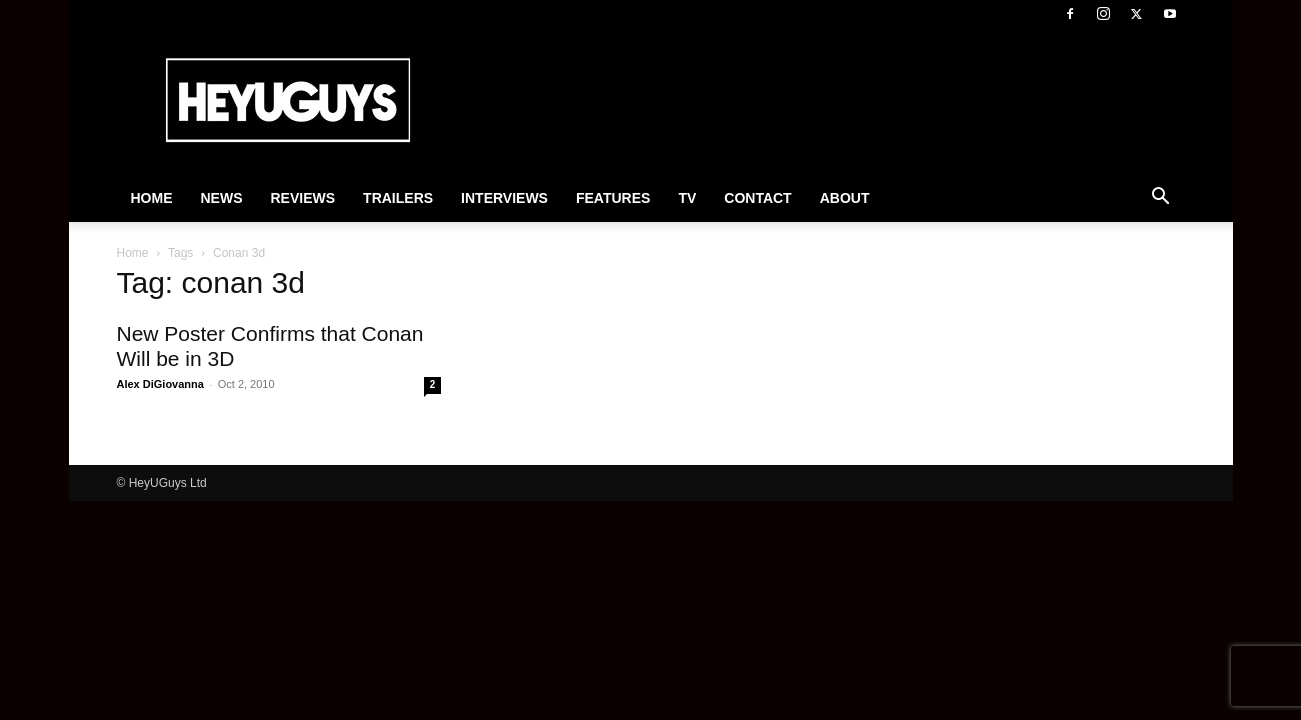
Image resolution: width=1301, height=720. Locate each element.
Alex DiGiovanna (160, 384)
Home (152, 198)
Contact (757, 198)
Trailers (398, 198)
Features (613, 198)
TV (687, 198)
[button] (1161, 199)
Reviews (303, 198)
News (222, 198)
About (845, 198)
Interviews (504, 198)
